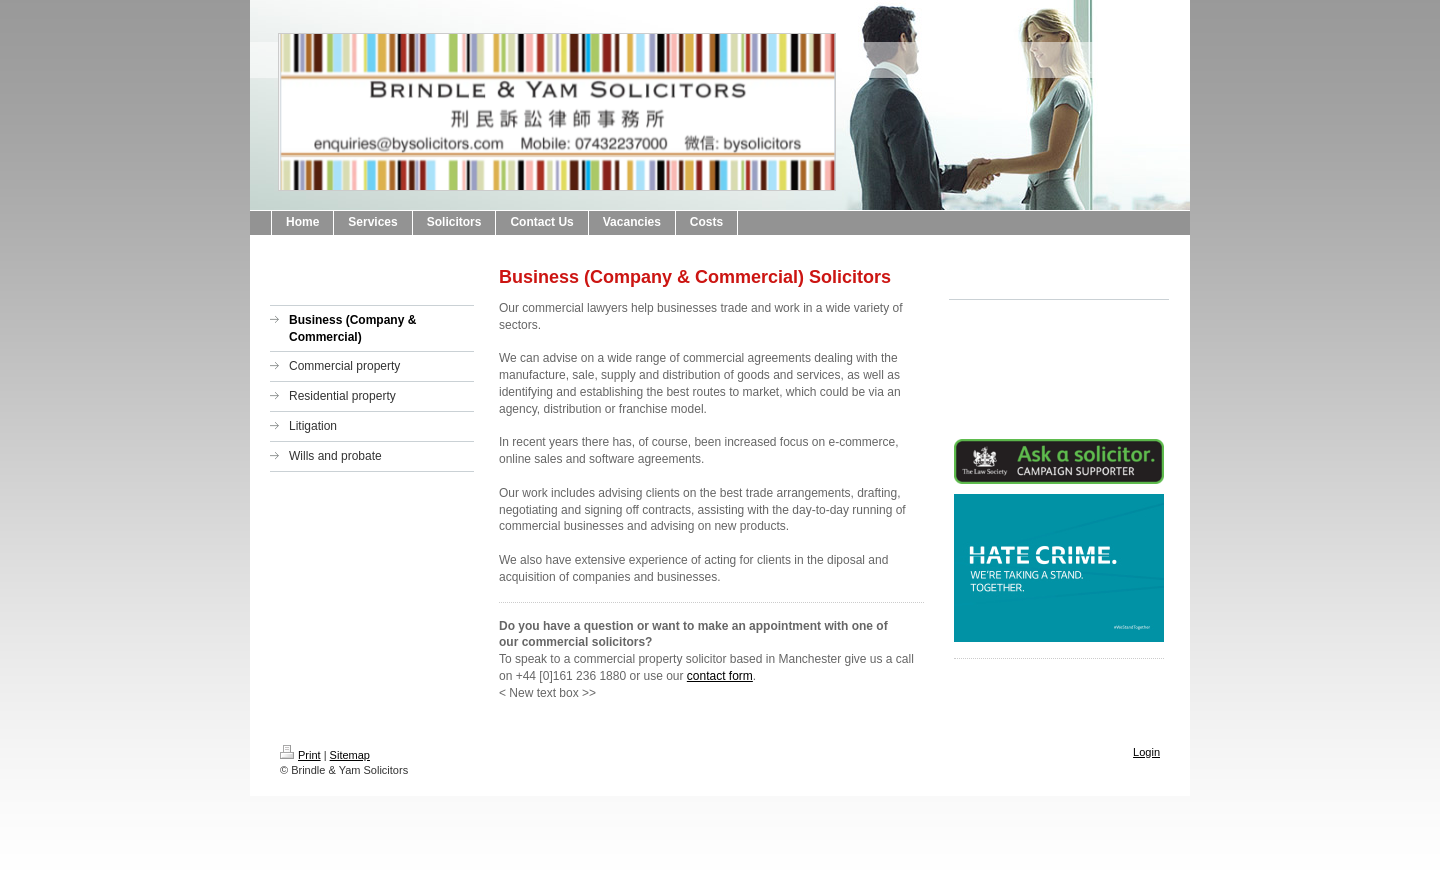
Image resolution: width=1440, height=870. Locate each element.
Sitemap (350, 755)
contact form (720, 676)
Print (300, 755)
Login (1146, 752)
